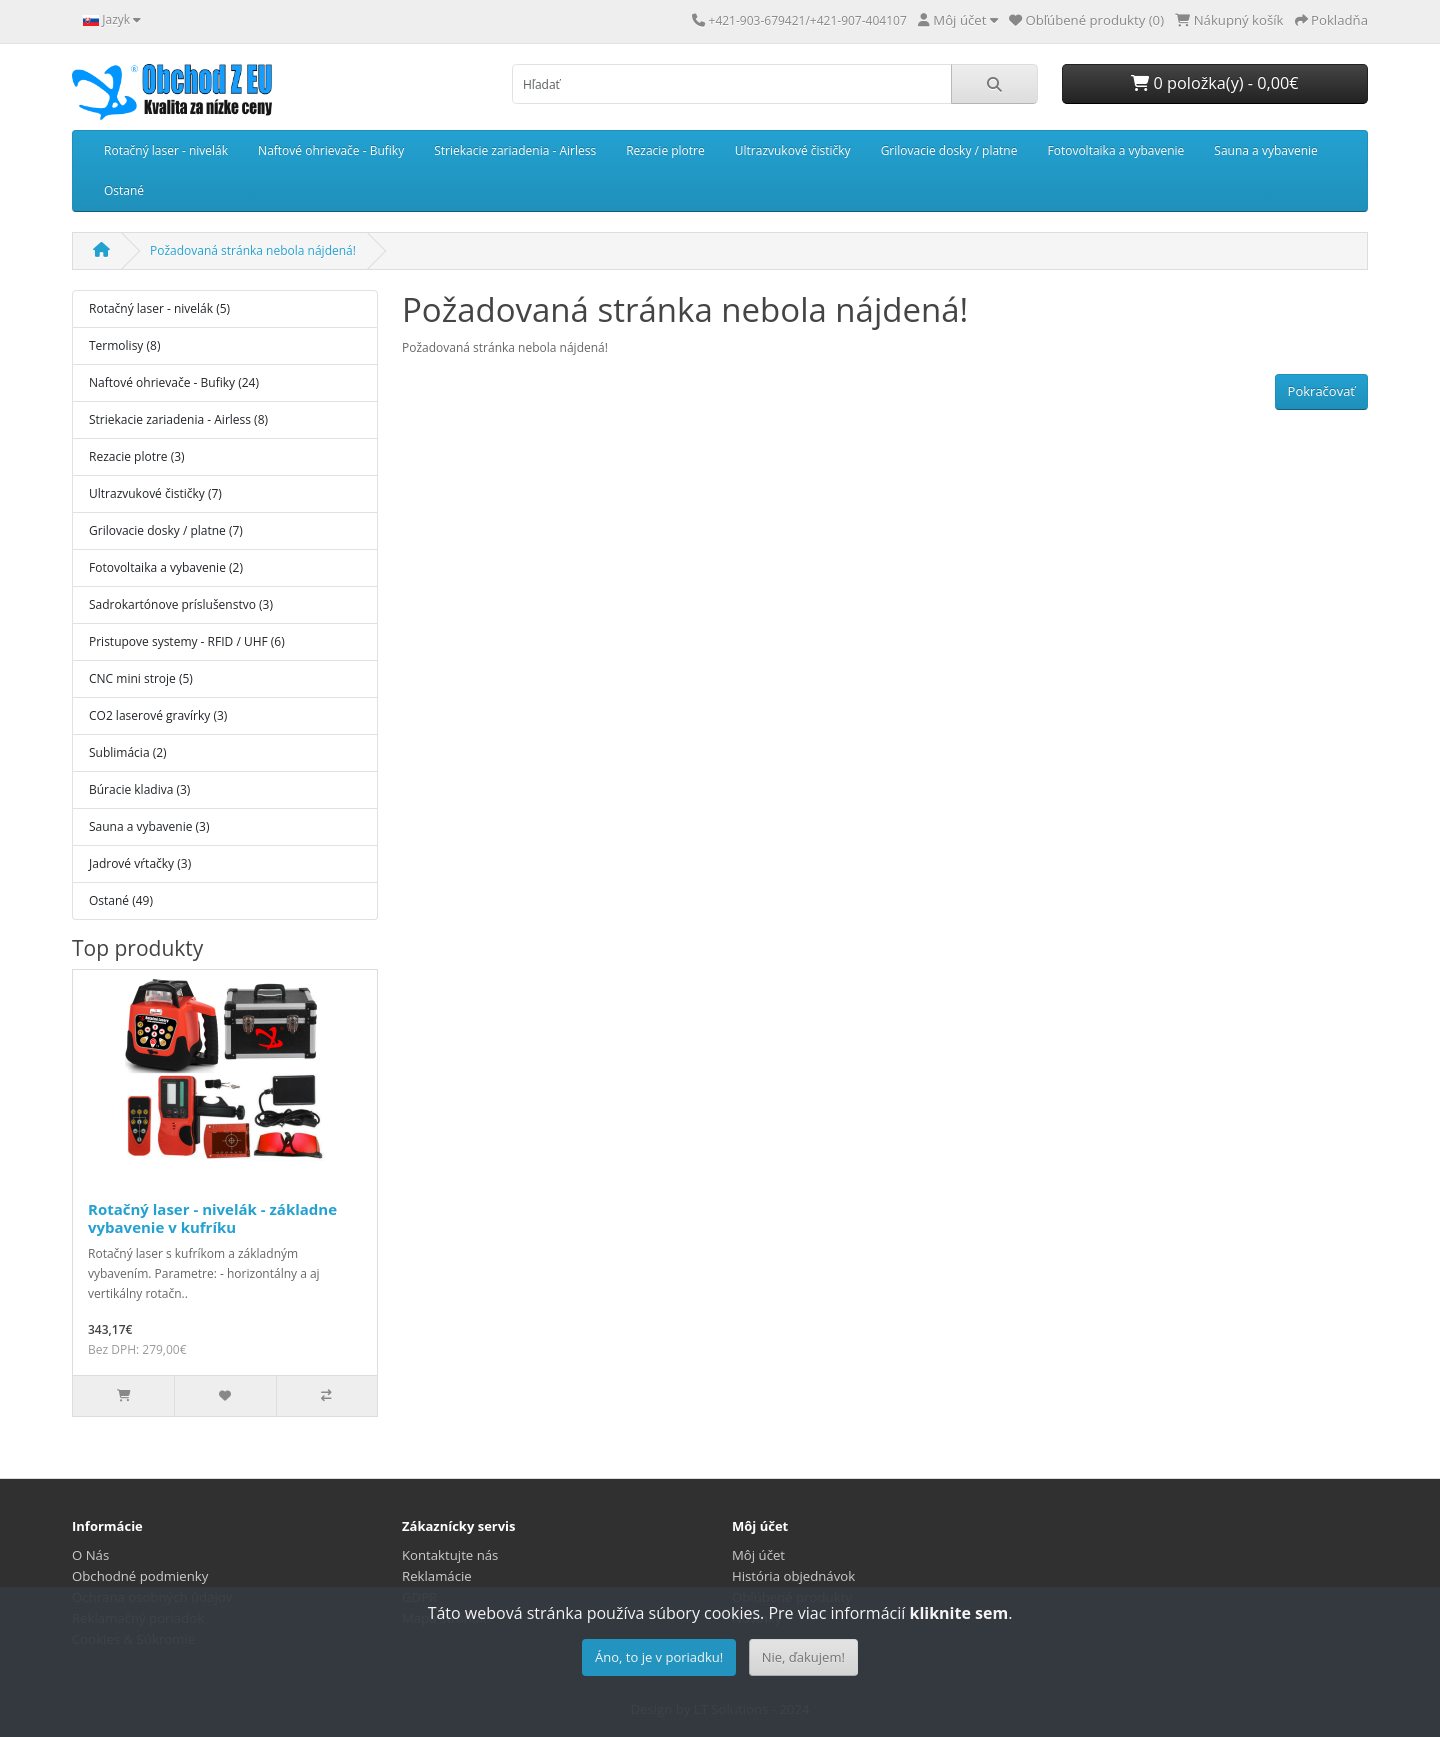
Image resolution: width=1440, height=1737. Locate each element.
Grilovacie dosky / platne (949, 150)
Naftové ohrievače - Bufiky (331, 150)
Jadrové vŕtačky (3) (140, 863)
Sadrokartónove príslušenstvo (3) (181, 604)
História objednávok (793, 1576)
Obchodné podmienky (140, 1576)
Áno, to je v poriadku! (659, 1657)
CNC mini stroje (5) (141, 678)
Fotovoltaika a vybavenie (1115, 150)
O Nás (90, 1555)
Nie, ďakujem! (803, 1657)
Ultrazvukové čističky (793, 150)
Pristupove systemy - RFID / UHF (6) (187, 641)
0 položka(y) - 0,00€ (1214, 83)
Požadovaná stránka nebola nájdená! (253, 250)
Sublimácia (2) (128, 752)
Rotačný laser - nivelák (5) (159, 308)
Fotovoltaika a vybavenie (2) (166, 567)
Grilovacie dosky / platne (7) (166, 530)
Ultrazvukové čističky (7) (155, 493)
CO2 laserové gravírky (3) (158, 715)
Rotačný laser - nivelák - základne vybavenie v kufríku (212, 1218)
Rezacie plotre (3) (137, 456)
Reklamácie (437, 1576)
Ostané (124, 190)
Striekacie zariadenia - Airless (515, 150)
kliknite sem (958, 1613)
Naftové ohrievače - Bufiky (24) (174, 382)
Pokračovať (1321, 391)
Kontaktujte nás (450, 1555)
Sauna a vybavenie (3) (149, 826)
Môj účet (758, 1555)
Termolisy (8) (124, 345)
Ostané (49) (121, 900)
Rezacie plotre (665, 150)
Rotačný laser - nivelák (166, 150)
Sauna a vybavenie (1265, 150)
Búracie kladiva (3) (139, 789)
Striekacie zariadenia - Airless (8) (178, 419)
